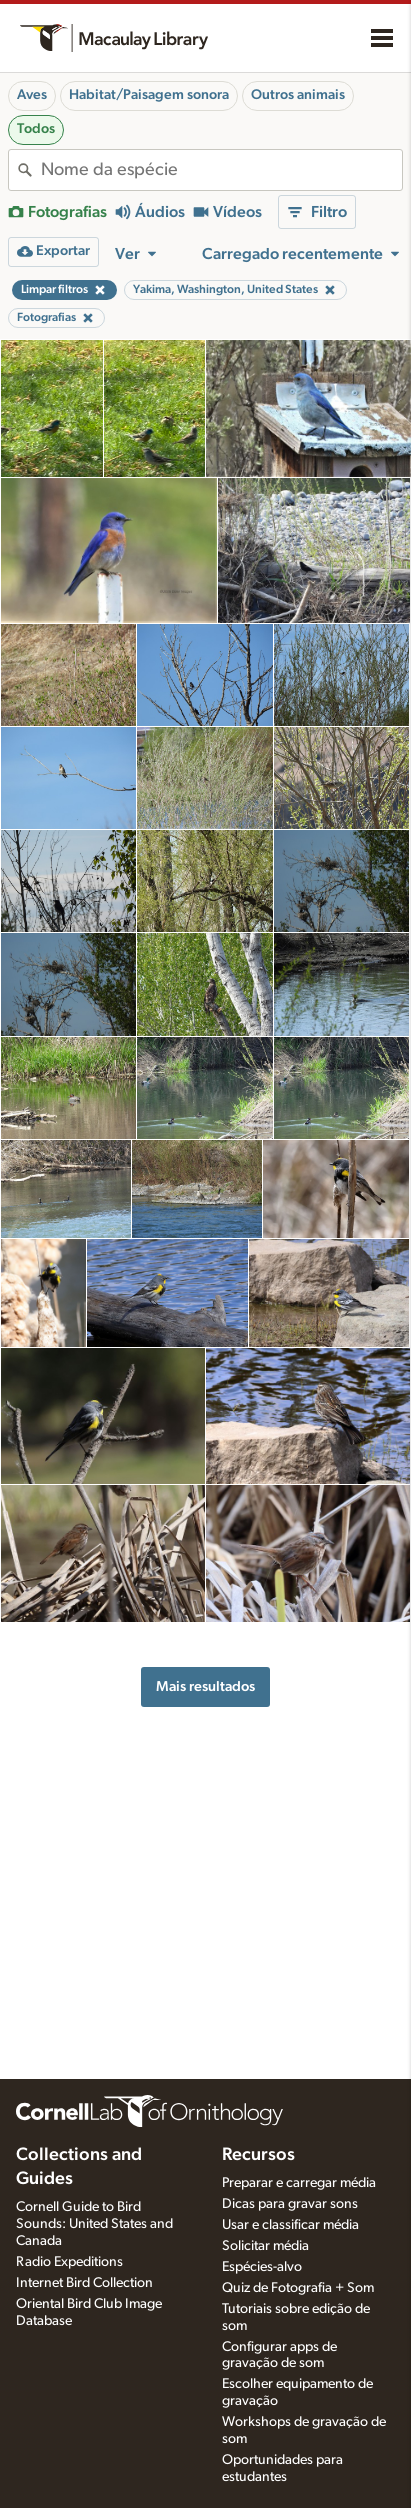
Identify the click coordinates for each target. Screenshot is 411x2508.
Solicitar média (265, 2246)
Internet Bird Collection (84, 2283)
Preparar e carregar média (299, 2183)
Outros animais (298, 95)
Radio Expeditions (69, 2262)
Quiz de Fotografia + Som (298, 2288)
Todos (36, 129)
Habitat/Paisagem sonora (149, 95)
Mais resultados (205, 1686)
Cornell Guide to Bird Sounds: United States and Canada (94, 2224)
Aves (32, 95)
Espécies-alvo (262, 2267)
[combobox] (221, 170)
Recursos (258, 2155)
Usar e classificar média (290, 2225)
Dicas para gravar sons (290, 2204)
